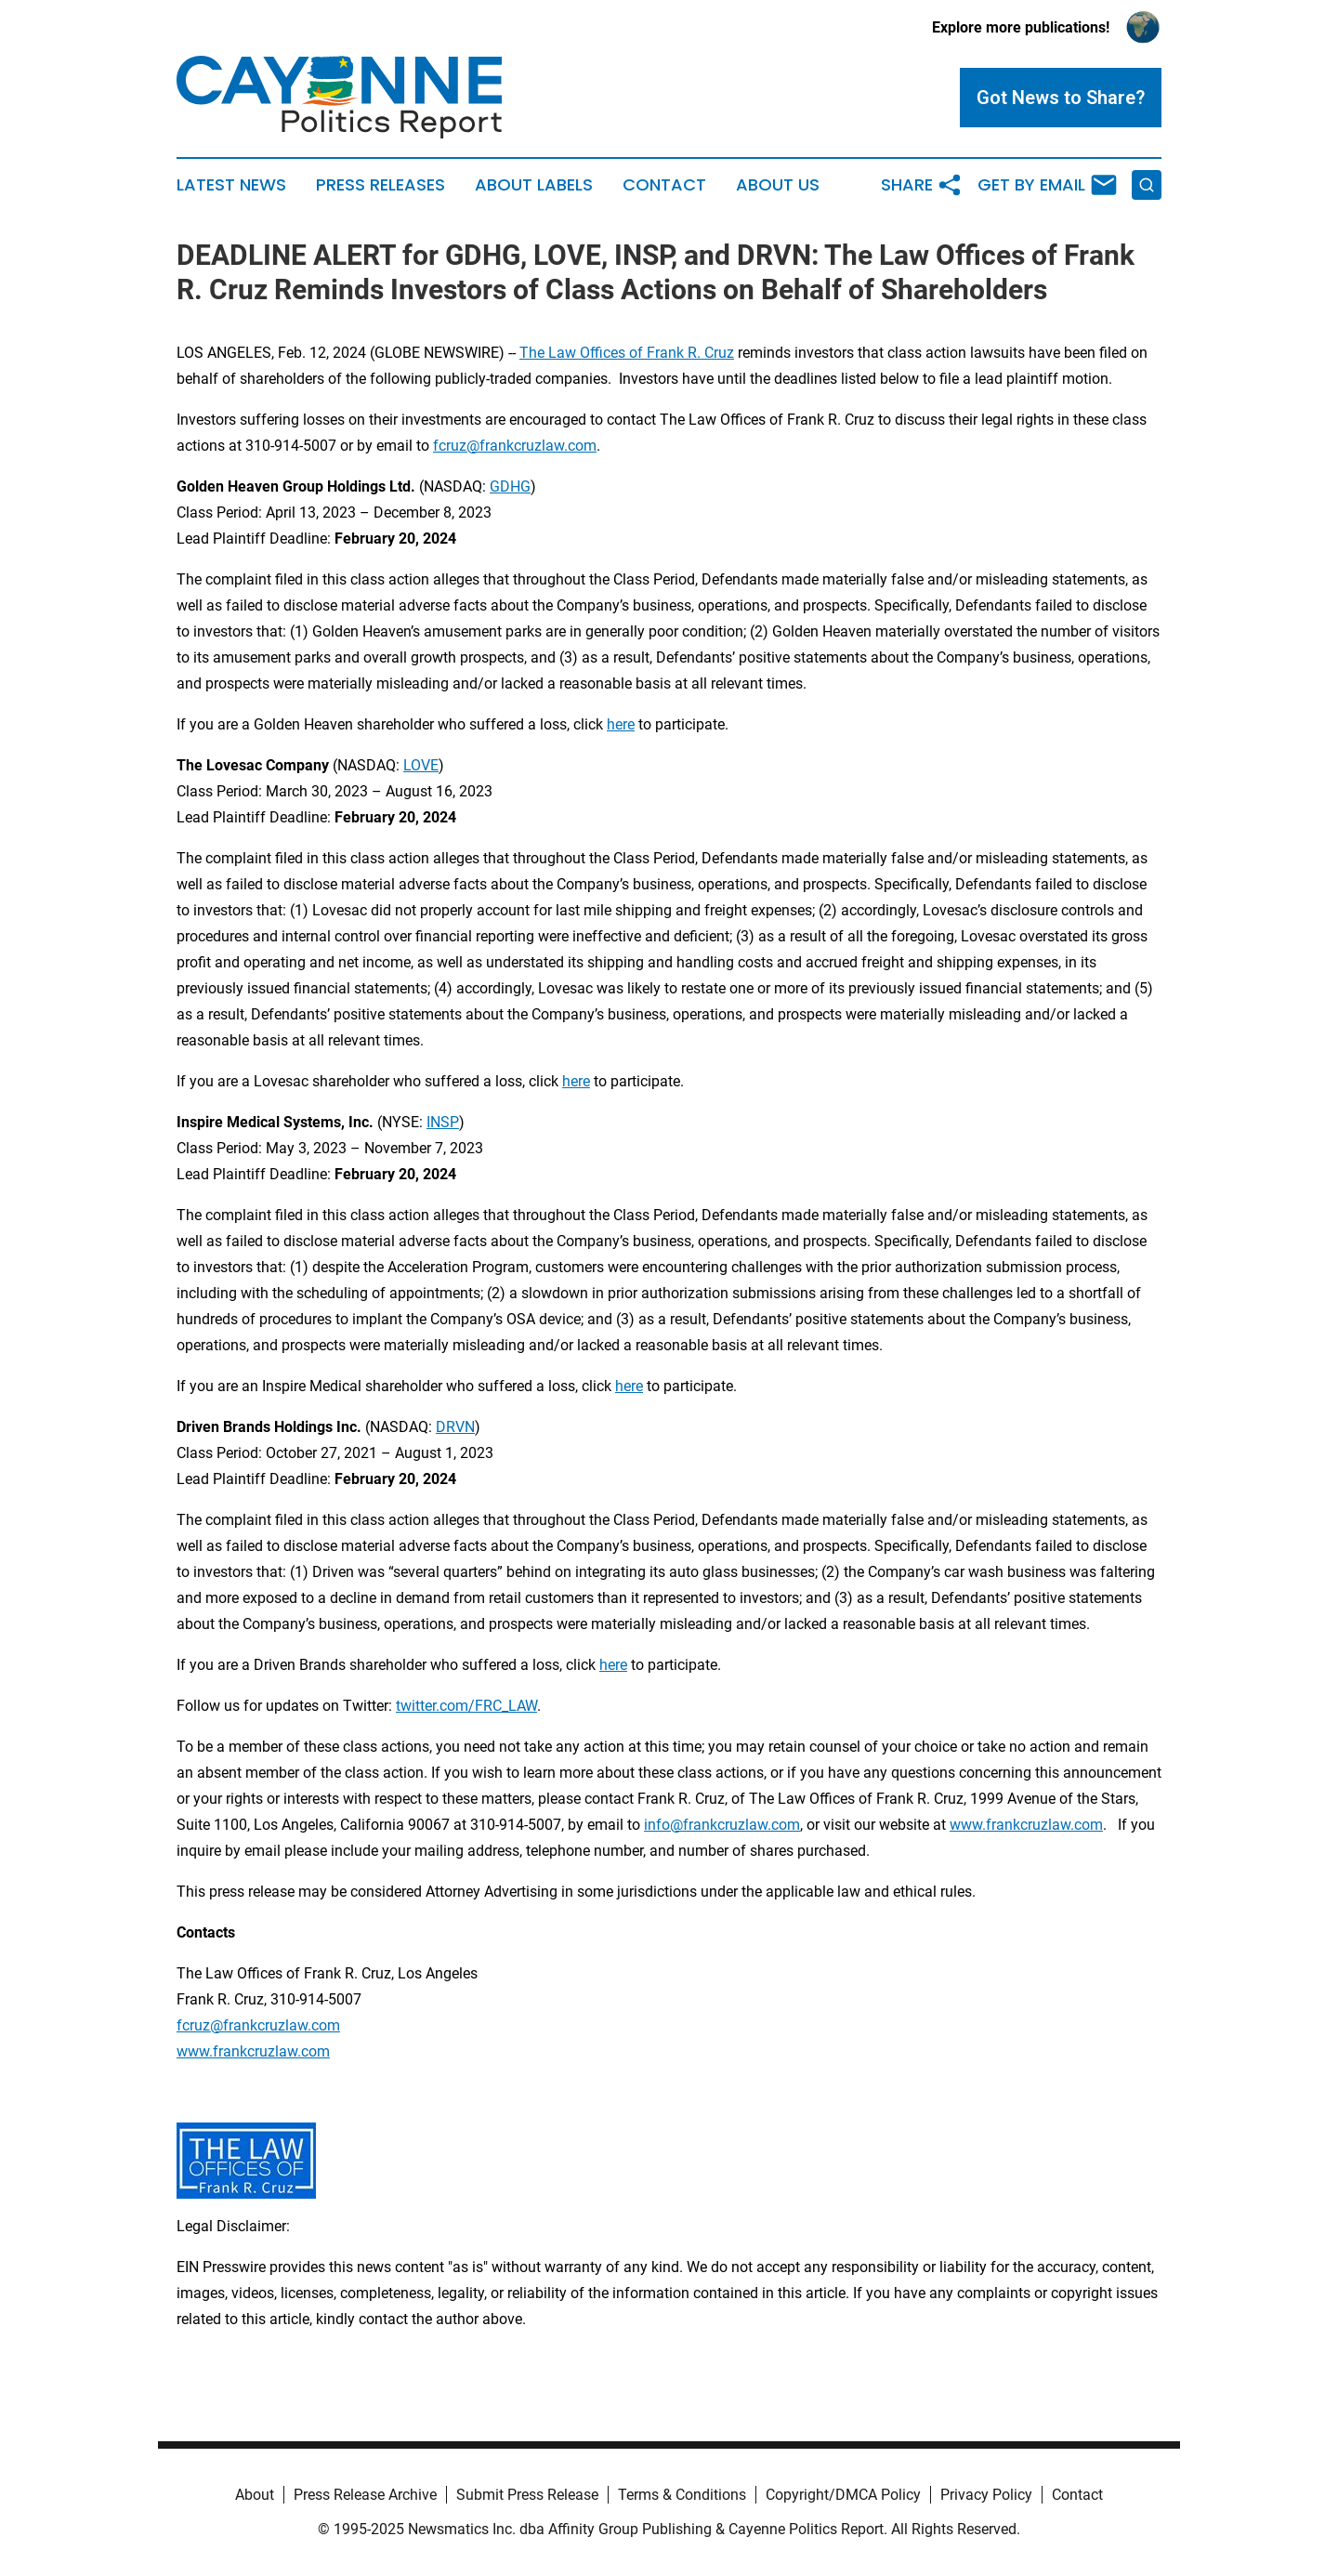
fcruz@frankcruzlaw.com (515, 445)
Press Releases (380, 185)
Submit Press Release (527, 2495)
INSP (442, 1122)
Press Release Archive (365, 2495)
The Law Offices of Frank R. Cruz (626, 352)
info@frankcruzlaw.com (722, 1824)
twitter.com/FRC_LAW (466, 1706)
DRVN (455, 1427)
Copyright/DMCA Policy (843, 2495)
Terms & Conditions (682, 2495)
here (621, 724)
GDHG (510, 486)
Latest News (231, 185)
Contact (664, 185)
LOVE (421, 765)
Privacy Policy (986, 2495)
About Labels (534, 185)
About (254, 2495)
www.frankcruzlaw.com (1026, 1824)
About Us (778, 185)
